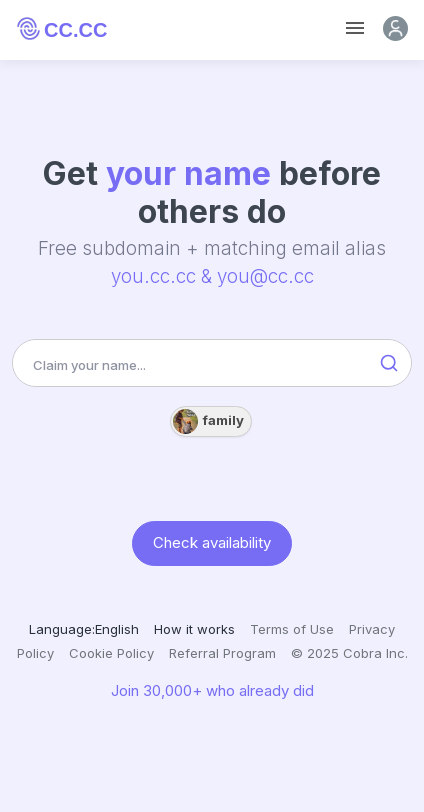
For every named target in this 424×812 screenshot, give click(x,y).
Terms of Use (292, 629)
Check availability (212, 542)
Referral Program (222, 653)
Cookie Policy (111, 653)
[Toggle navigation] (355, 28)
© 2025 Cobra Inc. (349, 653)
